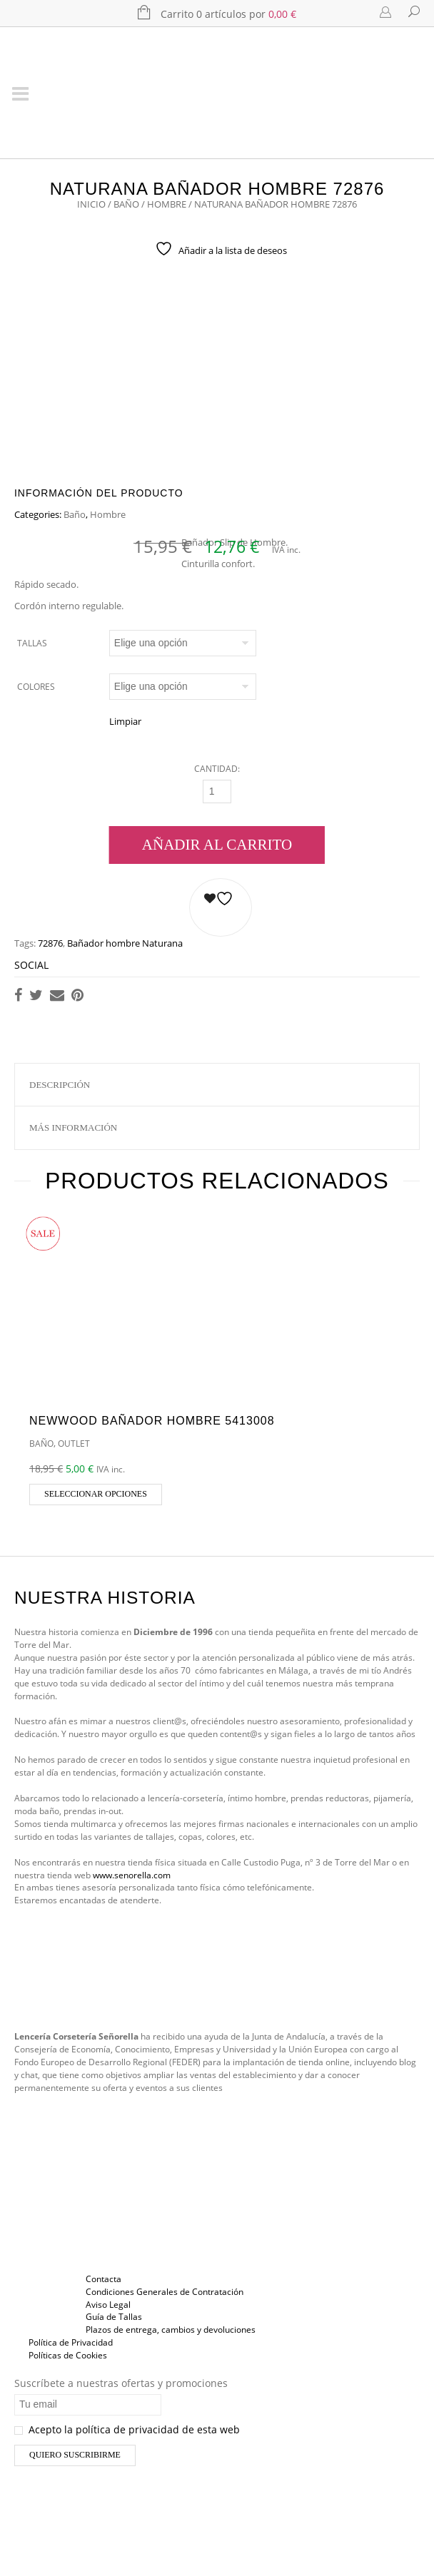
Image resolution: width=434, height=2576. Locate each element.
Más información (73, 1127)
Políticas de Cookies (68, 2355)
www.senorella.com (132, 1875)
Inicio (91, 204)
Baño (126, 204)
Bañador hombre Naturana (125, 943)
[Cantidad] (217, 791)
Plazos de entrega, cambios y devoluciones (171, 2329)
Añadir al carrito (217, 844)
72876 (50, 943)
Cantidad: (217, 769)
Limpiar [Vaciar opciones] (125, 721)
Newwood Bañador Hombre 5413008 (152, 1421)
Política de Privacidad (71, 2342)
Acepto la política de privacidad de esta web (127, 2429)
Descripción (59, 1084)
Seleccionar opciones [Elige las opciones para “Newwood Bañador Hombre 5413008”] (95, 1494)
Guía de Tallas (114, 2317)
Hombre (166, 204)
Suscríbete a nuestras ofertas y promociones (121, 2383)
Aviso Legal (108, 2304)
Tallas (32, 643)
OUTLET (74, 1443)
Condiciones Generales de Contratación (164, 2292)
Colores (36, 687)
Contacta (103, 2279)
